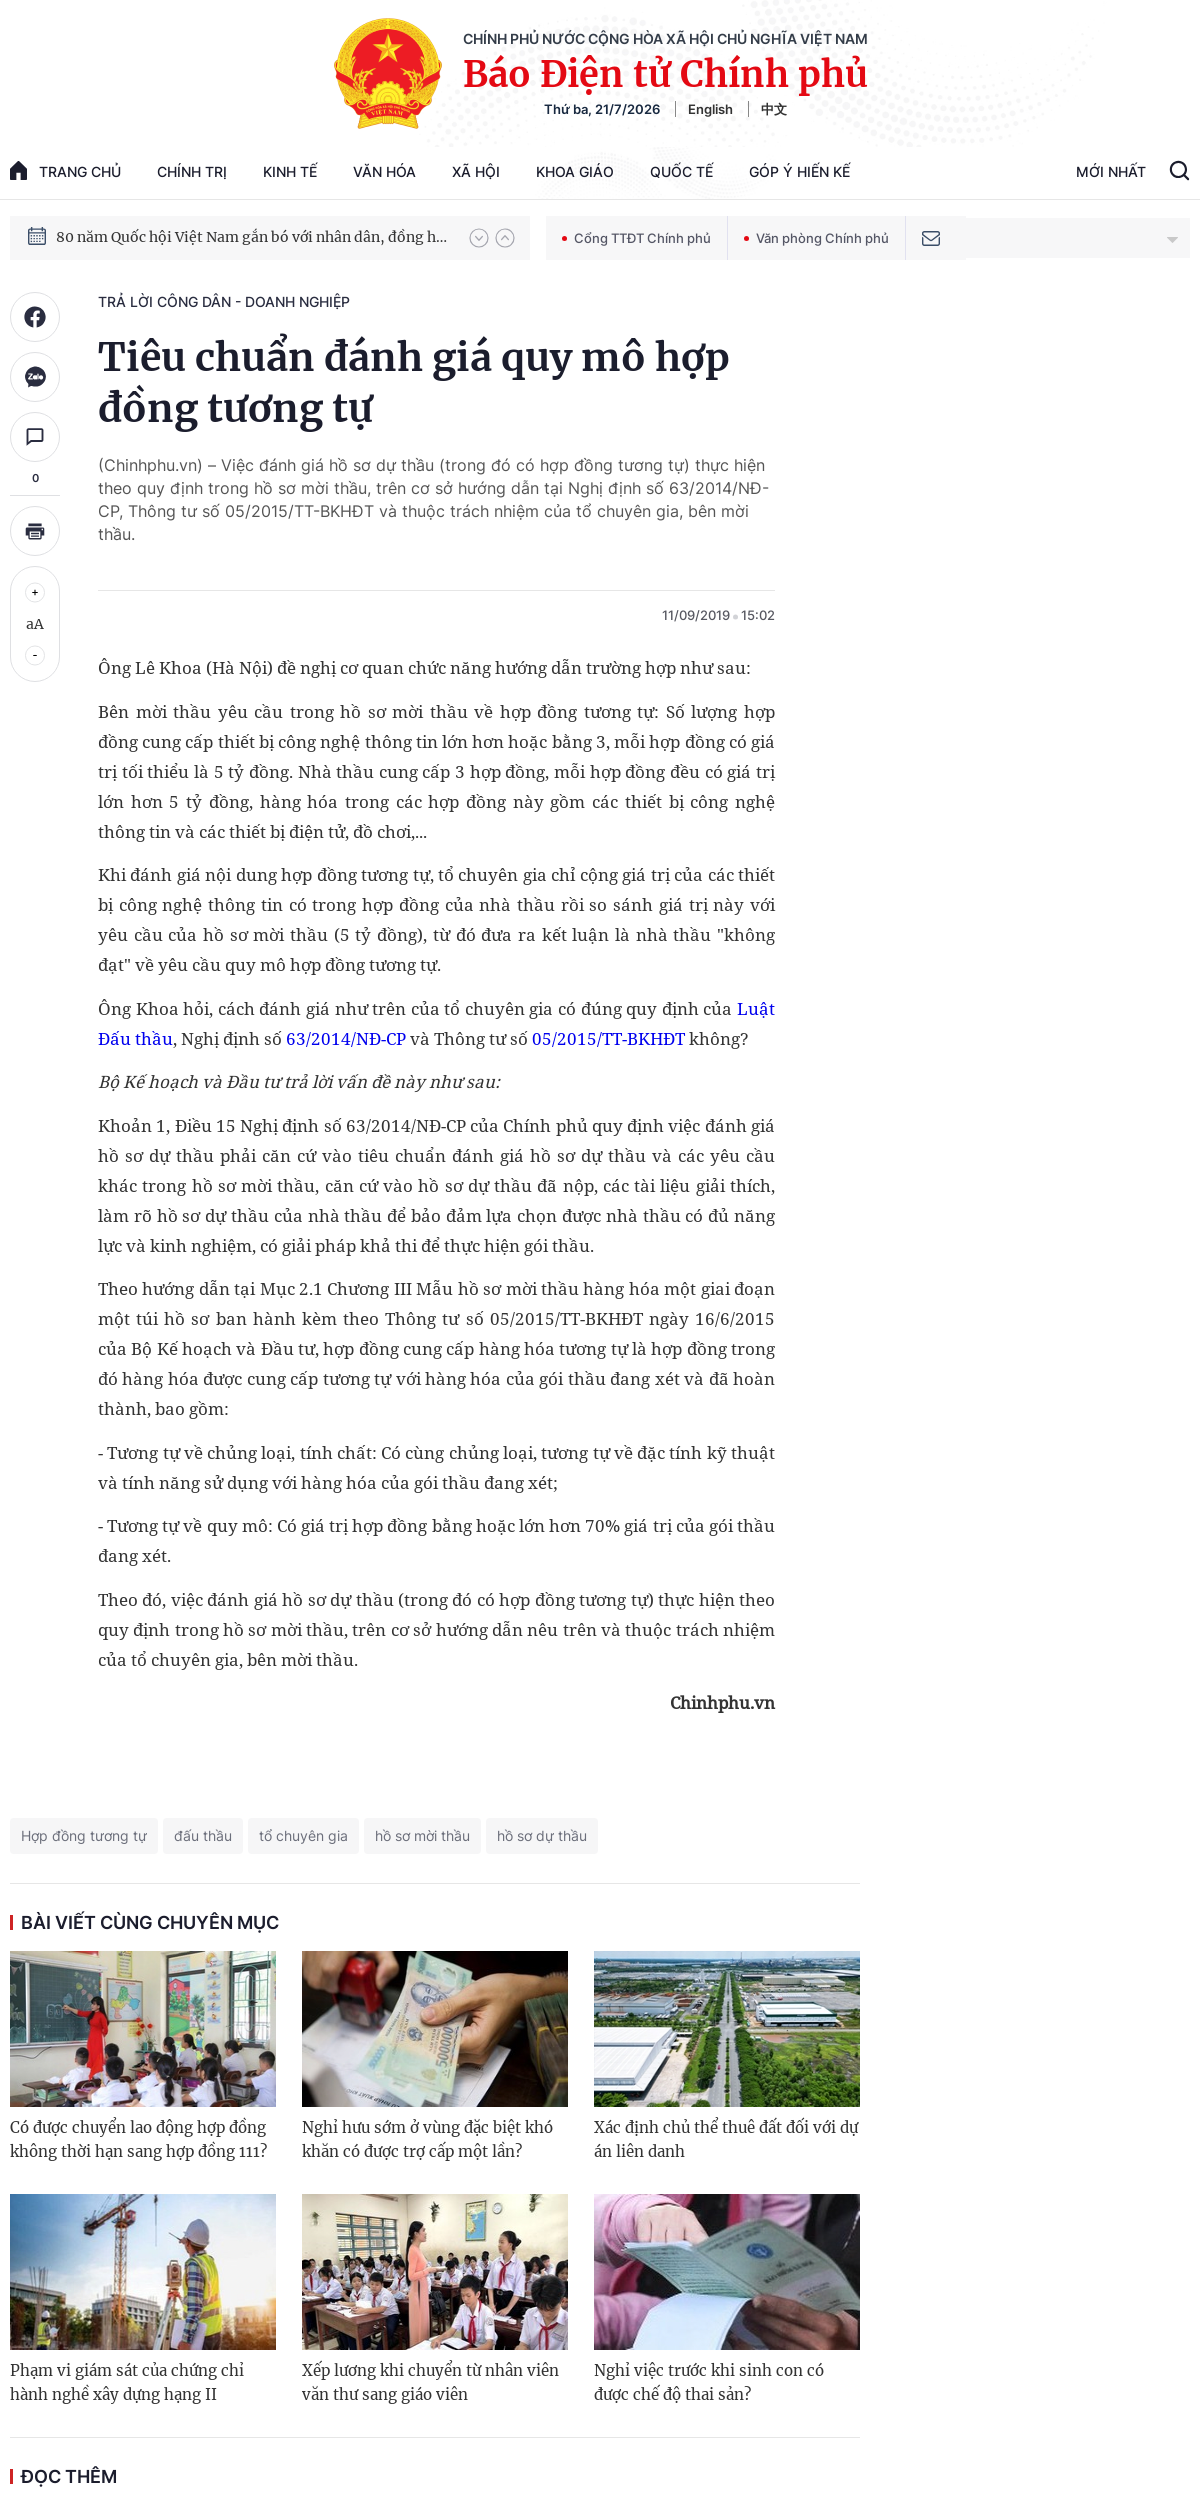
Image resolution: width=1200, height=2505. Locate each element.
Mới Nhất (1111, 171)
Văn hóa (384, 171)
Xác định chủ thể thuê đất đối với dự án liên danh (726, 2139)
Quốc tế (681, 171)
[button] (479, 238)
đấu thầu (203, 1835)
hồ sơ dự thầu (542, 1835)
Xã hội (476, 171)
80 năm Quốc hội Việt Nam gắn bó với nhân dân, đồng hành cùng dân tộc (253, 237)
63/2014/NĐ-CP (346, 1038)
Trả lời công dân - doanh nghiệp (224, 301)
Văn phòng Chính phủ (816, 238)
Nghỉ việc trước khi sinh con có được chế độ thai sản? (709, 2382)
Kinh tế (290, 171)
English (710, 109)
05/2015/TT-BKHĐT (608, 1038)
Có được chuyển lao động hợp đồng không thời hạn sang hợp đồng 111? (138, 2139)
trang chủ (65, 170)
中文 (774, 109)
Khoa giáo (575, 171)
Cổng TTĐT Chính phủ (636, 238)
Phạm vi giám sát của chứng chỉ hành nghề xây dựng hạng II (127, 2382)
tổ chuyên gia (303, 1835)
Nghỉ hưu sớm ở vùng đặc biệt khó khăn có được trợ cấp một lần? (427, 2139)
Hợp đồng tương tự (84, 1835)
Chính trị (192, 171)
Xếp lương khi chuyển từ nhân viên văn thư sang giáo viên (430, 2382)
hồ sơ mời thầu (422, 1835)
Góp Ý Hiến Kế (799, 171)
